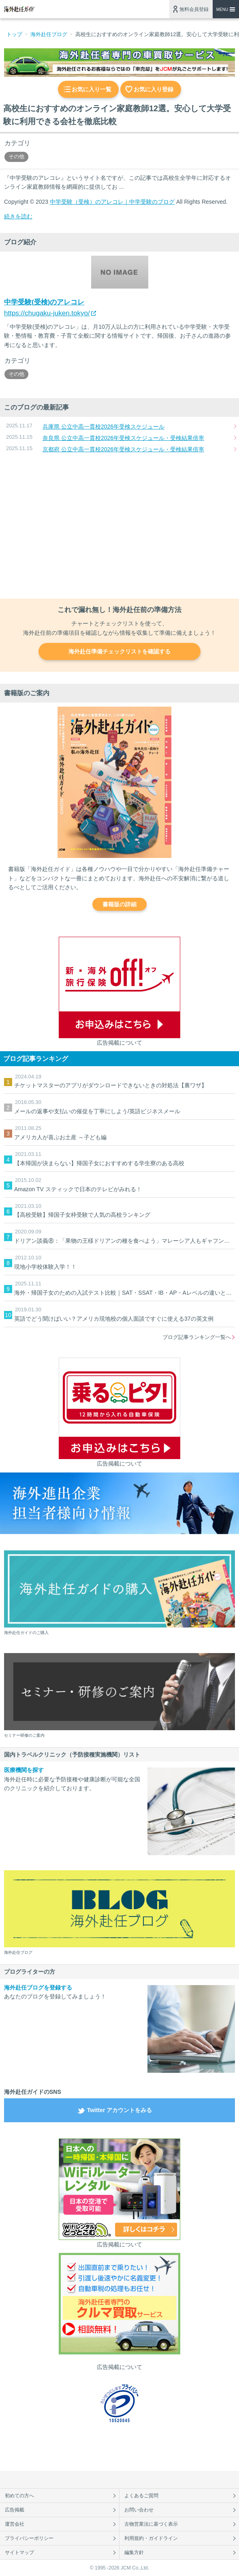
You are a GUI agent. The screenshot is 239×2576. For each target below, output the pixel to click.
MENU (222, 9)
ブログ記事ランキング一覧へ (196, 1337)
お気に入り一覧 (91, 89)
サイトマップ (19, 2552)
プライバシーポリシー (29, 2538)
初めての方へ (19, 2495)
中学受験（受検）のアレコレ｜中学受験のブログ (112, 201)
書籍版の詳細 (119, 904)
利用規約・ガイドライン (151, 2538)
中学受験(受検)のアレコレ (44, 302)
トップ (14, 34)
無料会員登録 (194, 9)
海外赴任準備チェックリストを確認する (119, 651)
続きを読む (18, 216)
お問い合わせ (139, 2510)
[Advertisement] (119, 527)
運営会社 (14, 2524)
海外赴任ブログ (48, 34)
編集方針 (134, 2552)
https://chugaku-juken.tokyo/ (47, 313)
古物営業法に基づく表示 (151, 2524)
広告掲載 (14, 2510)
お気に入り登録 (153, 89)
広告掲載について (119, 1042)
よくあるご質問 (141, 2495)
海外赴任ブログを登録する (38, 1987)
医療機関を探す (24, 1770)
